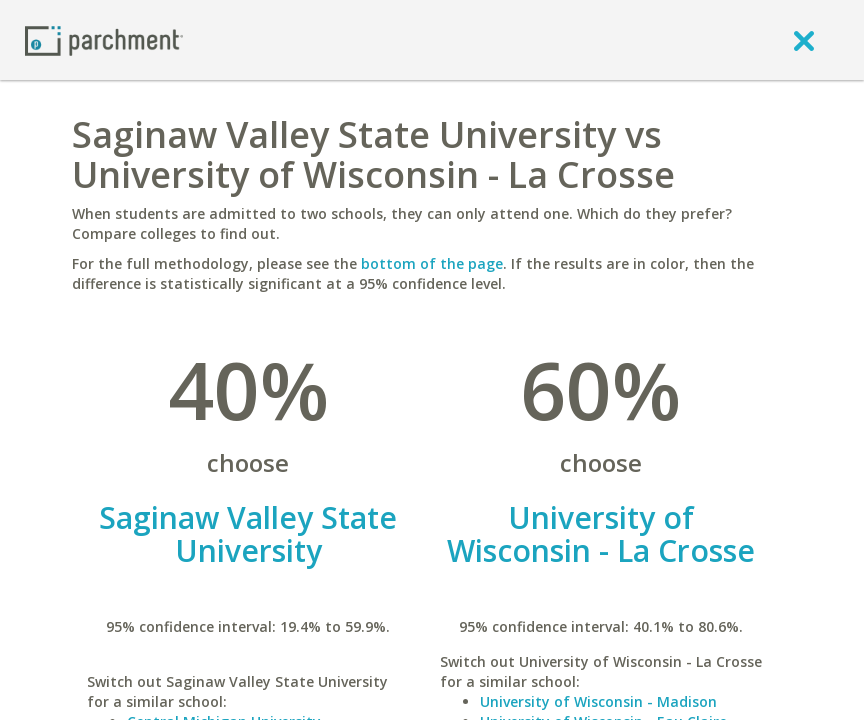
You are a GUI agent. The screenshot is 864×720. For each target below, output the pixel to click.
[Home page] (104, 39)
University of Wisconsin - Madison (598, 701)
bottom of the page (432, 263)
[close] (804, 40)
